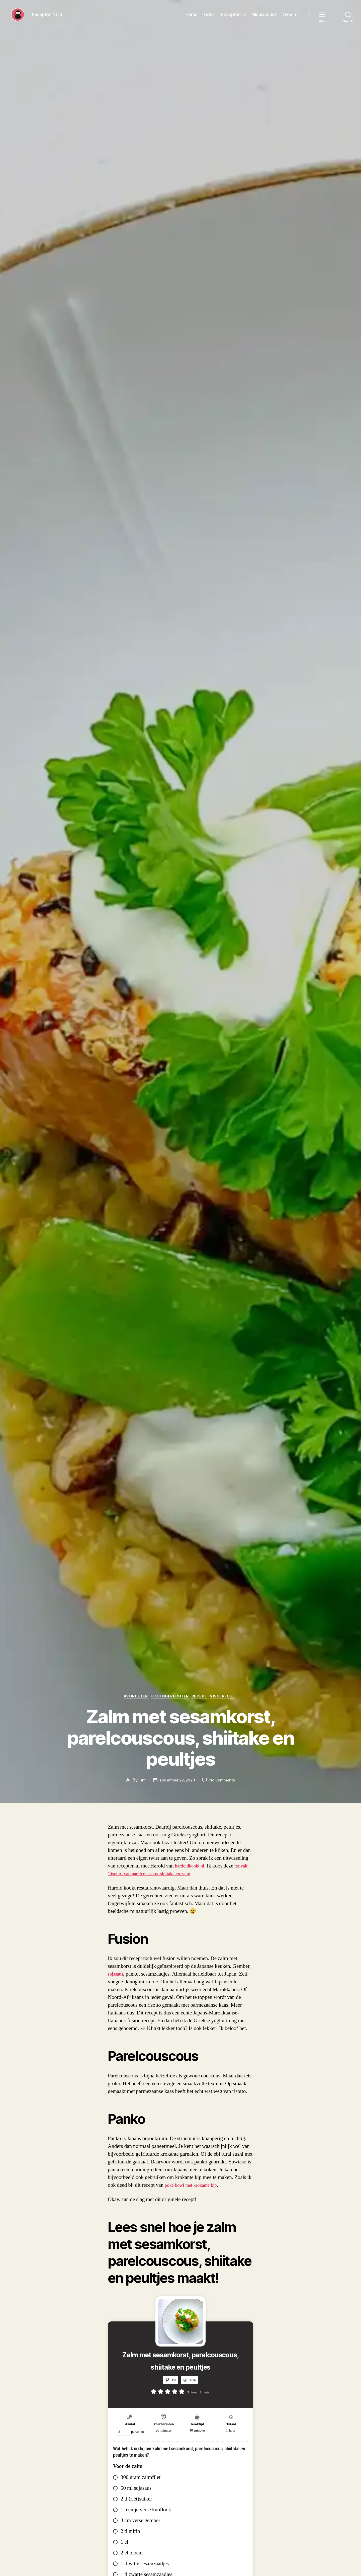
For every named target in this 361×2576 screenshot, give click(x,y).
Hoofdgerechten (169, 1696)
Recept (202, 1696)
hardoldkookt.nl (192, 1865)
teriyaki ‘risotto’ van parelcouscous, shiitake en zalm (163, 1873)
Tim (140, 1780)
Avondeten (132, 1696)
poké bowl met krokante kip (194, 2185)
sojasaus (116, 1974)
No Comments (223, 1780)
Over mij (291, 18)
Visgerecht (228, 1696)
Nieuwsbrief (264, 18)
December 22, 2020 (177, 1780)
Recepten (230, 18)
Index (209, 18)
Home (192, 18)
